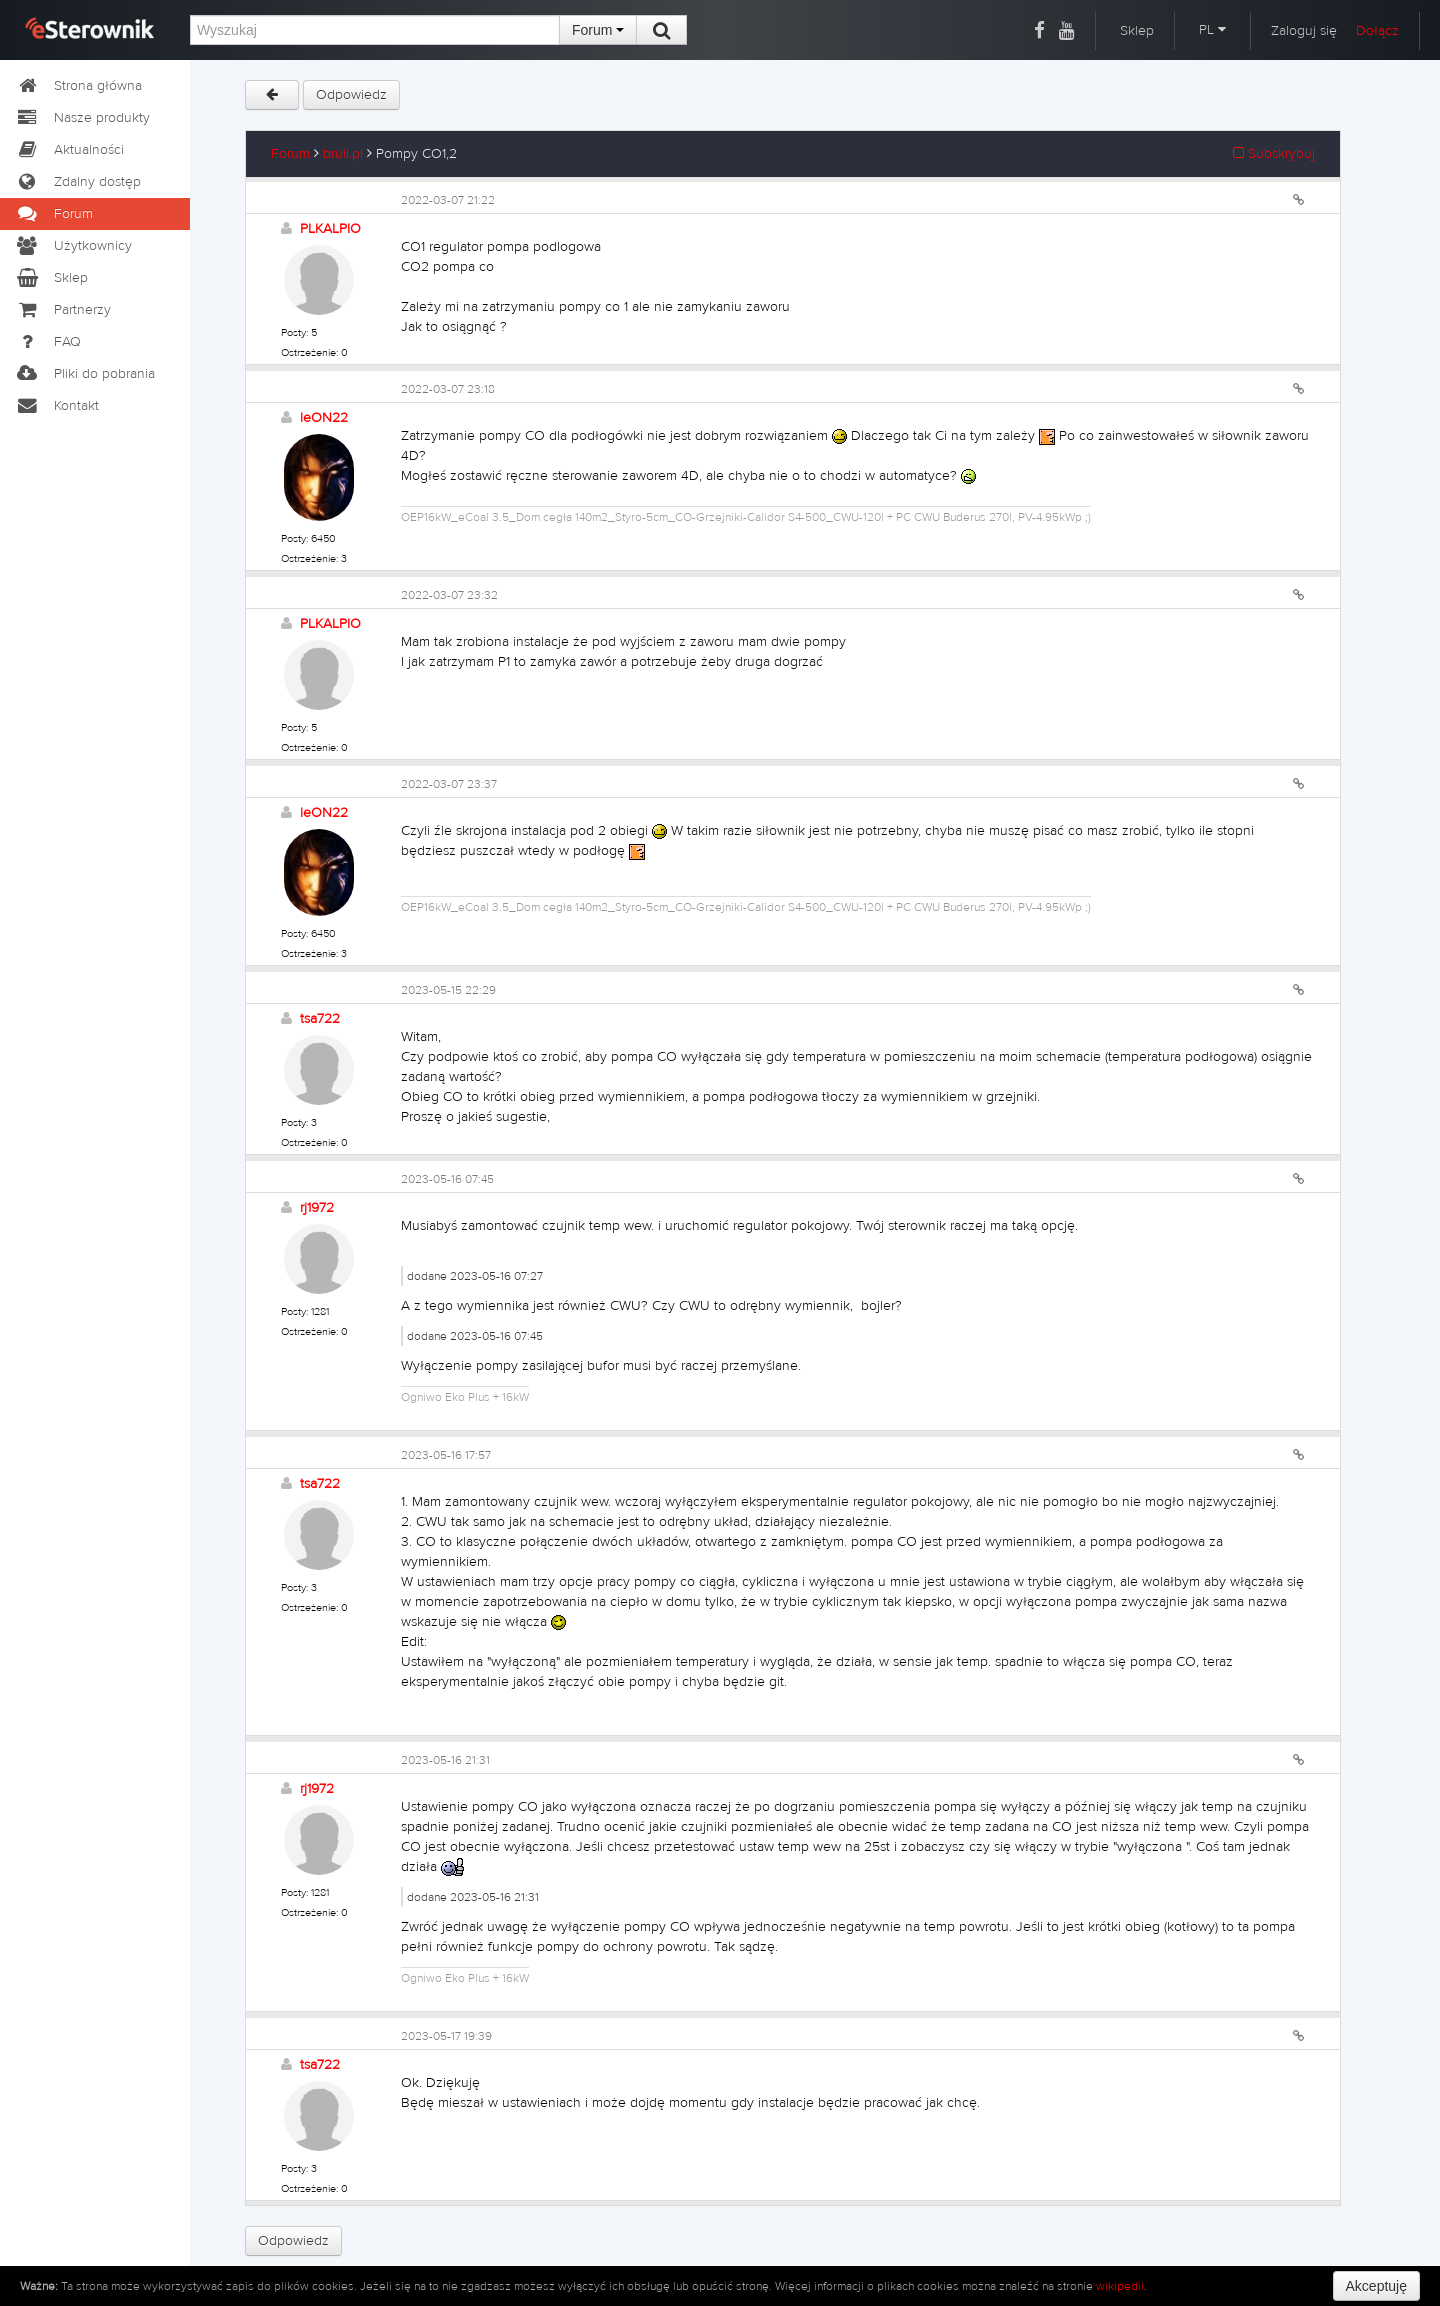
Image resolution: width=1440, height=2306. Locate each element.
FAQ (48, 342)
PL (1212, 30)
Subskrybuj (1274, 154)
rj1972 (317, 1208)
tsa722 (320, 1019)
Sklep (1137, 31)
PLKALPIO (330, 229)
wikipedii (1120, 2286)
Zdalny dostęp (78, 182)
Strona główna (78, 86)
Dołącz (1377, 31)
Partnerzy (63, 310)
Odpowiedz (351, 95)
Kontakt (57, 406)
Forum (598, 30)
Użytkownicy (73, 246)
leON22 (324, 418)
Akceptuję (1376, 2286)
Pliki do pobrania (85, 374)
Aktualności (69, 150)
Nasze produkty (82, 118)
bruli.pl (343, 154)
